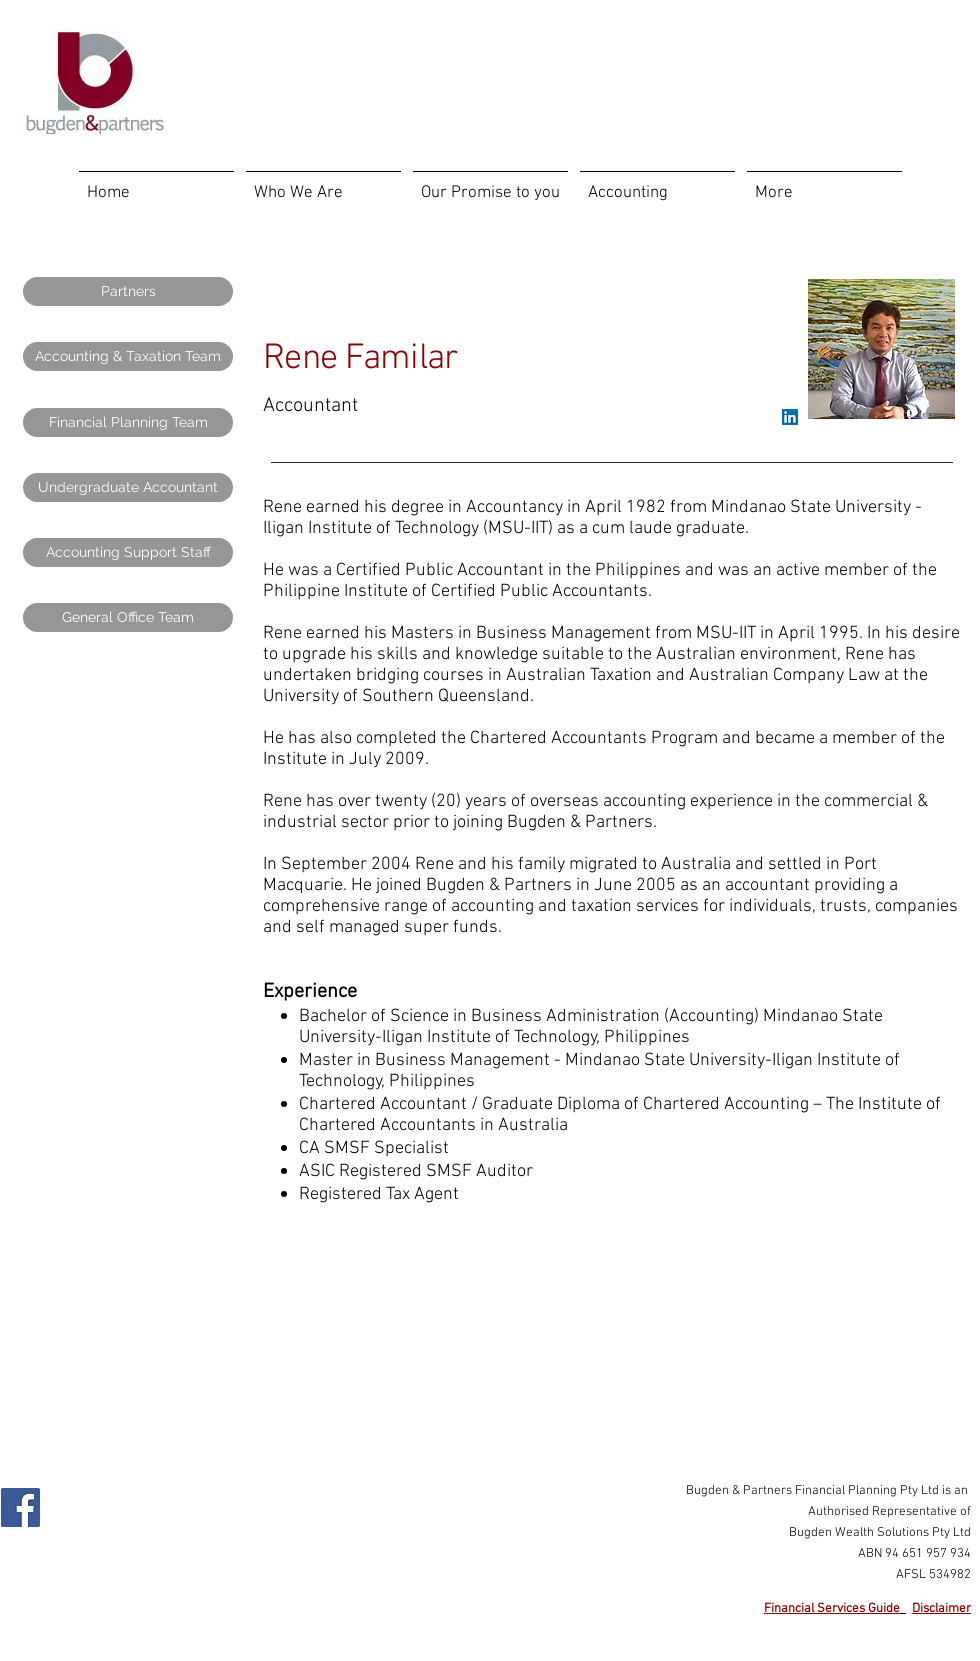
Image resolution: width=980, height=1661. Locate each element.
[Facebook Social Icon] (20, 1507)
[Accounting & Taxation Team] (128, 356)
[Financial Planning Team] (128, 422)
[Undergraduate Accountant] (128, 487)
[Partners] (128, 291)
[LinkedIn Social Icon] (790, 417)
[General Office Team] (128, 617)
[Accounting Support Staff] (128, 552)
